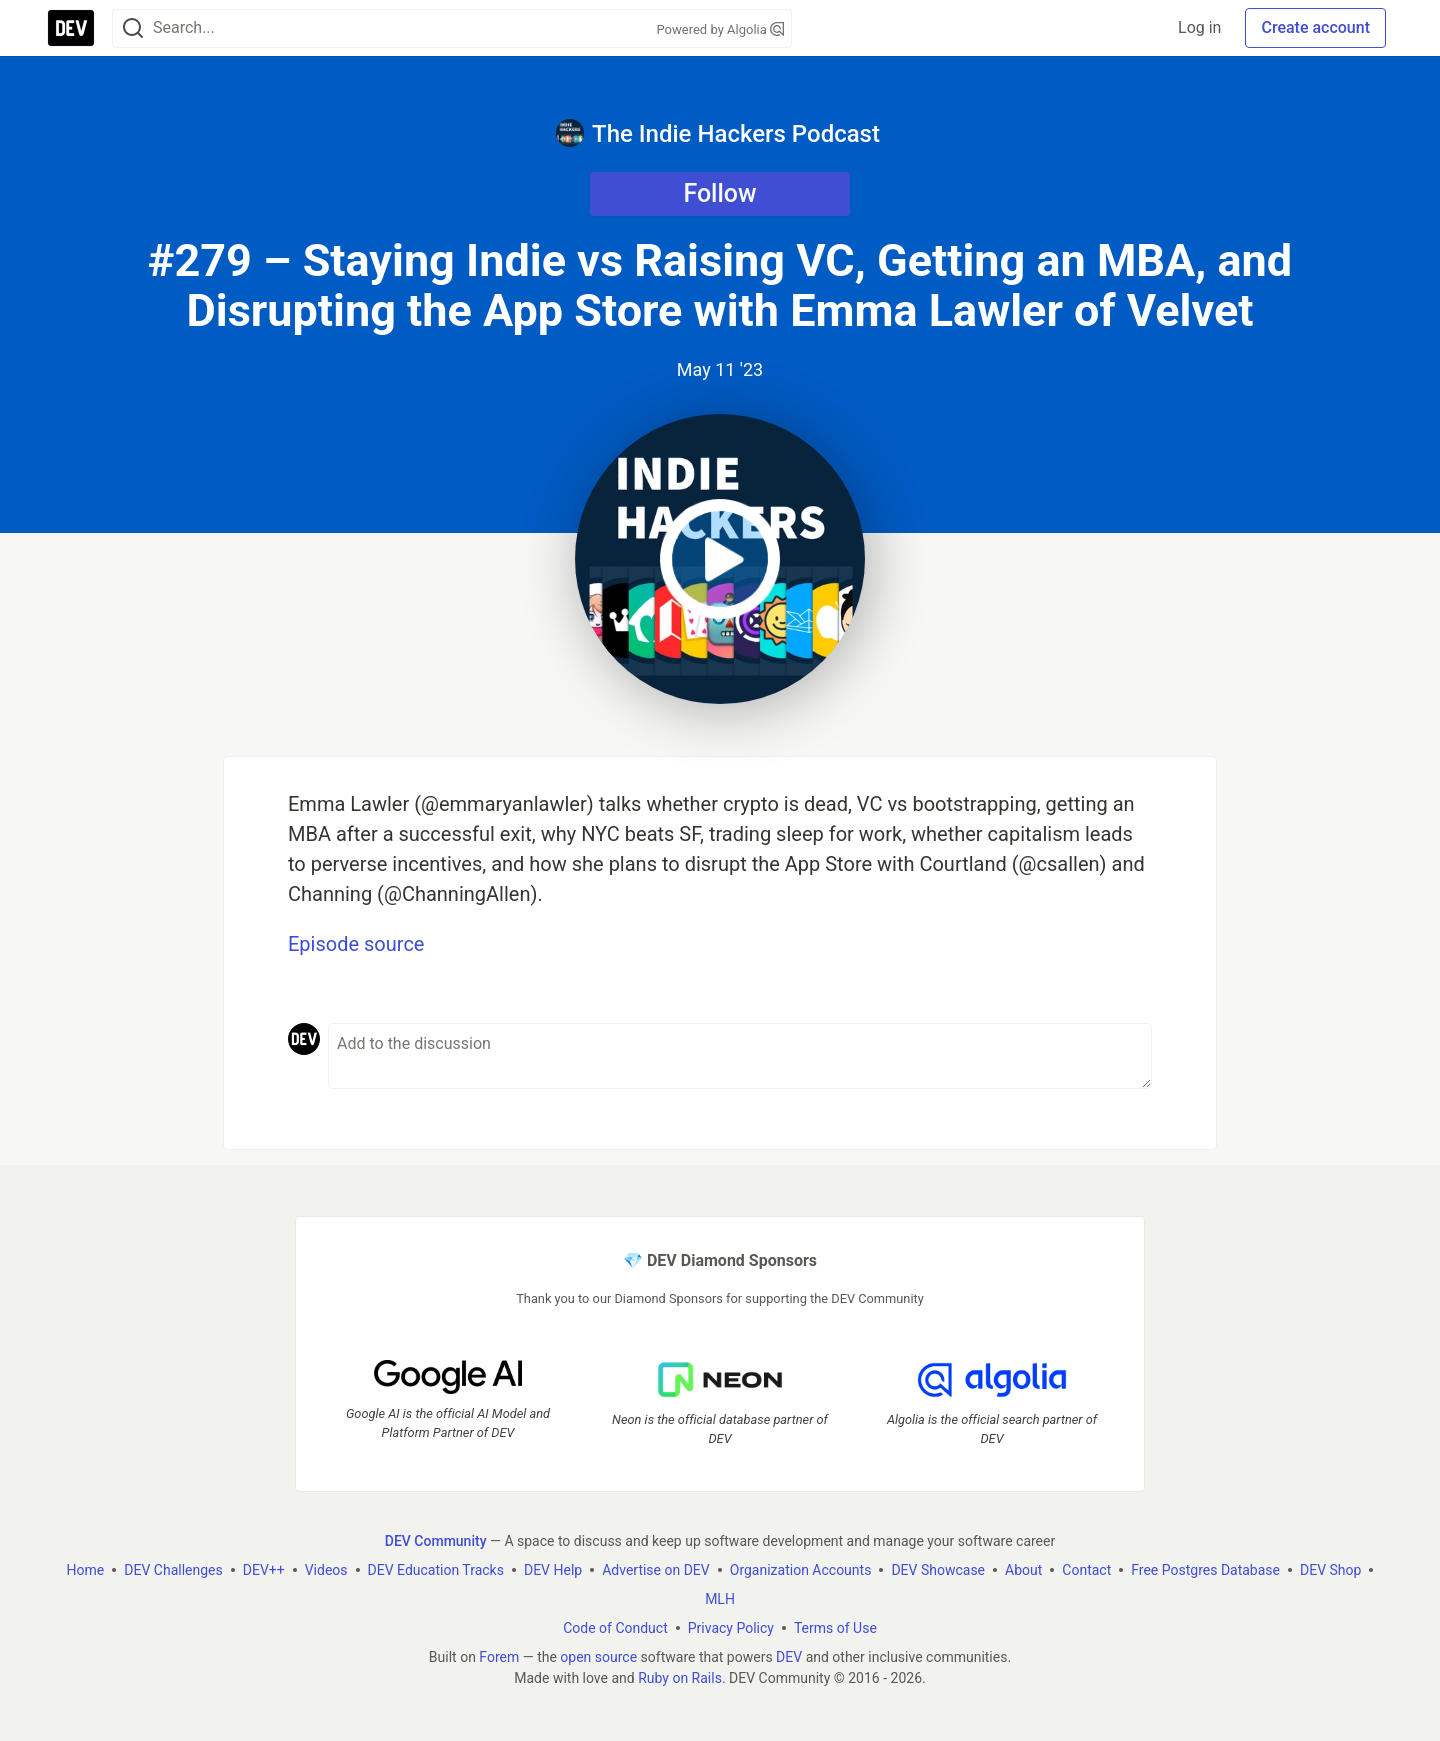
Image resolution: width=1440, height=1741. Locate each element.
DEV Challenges (173, 1570)
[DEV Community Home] (71, 28)
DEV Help (553, 1570)
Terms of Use (835, 1628)
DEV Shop (1330, 1570)
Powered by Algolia (720, 29)
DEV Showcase (938, 1570)
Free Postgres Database (1205, 1570)
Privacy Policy (731, 1628)
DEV (789, 1657)
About (1023, 1570)
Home (86, 1570)
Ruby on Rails (680, 1678)
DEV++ (264, 1570)
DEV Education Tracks (436, 1570)
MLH (720, 1599)
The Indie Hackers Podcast (718, 133)
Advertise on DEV (656, 1570)
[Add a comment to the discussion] (740, 1056)
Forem (499, 1657)
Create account (1315, 27)
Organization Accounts (801, 1570)
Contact (1086, 1570)
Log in (1199, 27)
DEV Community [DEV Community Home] (436, 1541)
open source (598, 1657)
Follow (719, 193)
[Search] (133, 28)
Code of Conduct (615, 1628)
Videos (326, 1570)
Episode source (356, 944)
